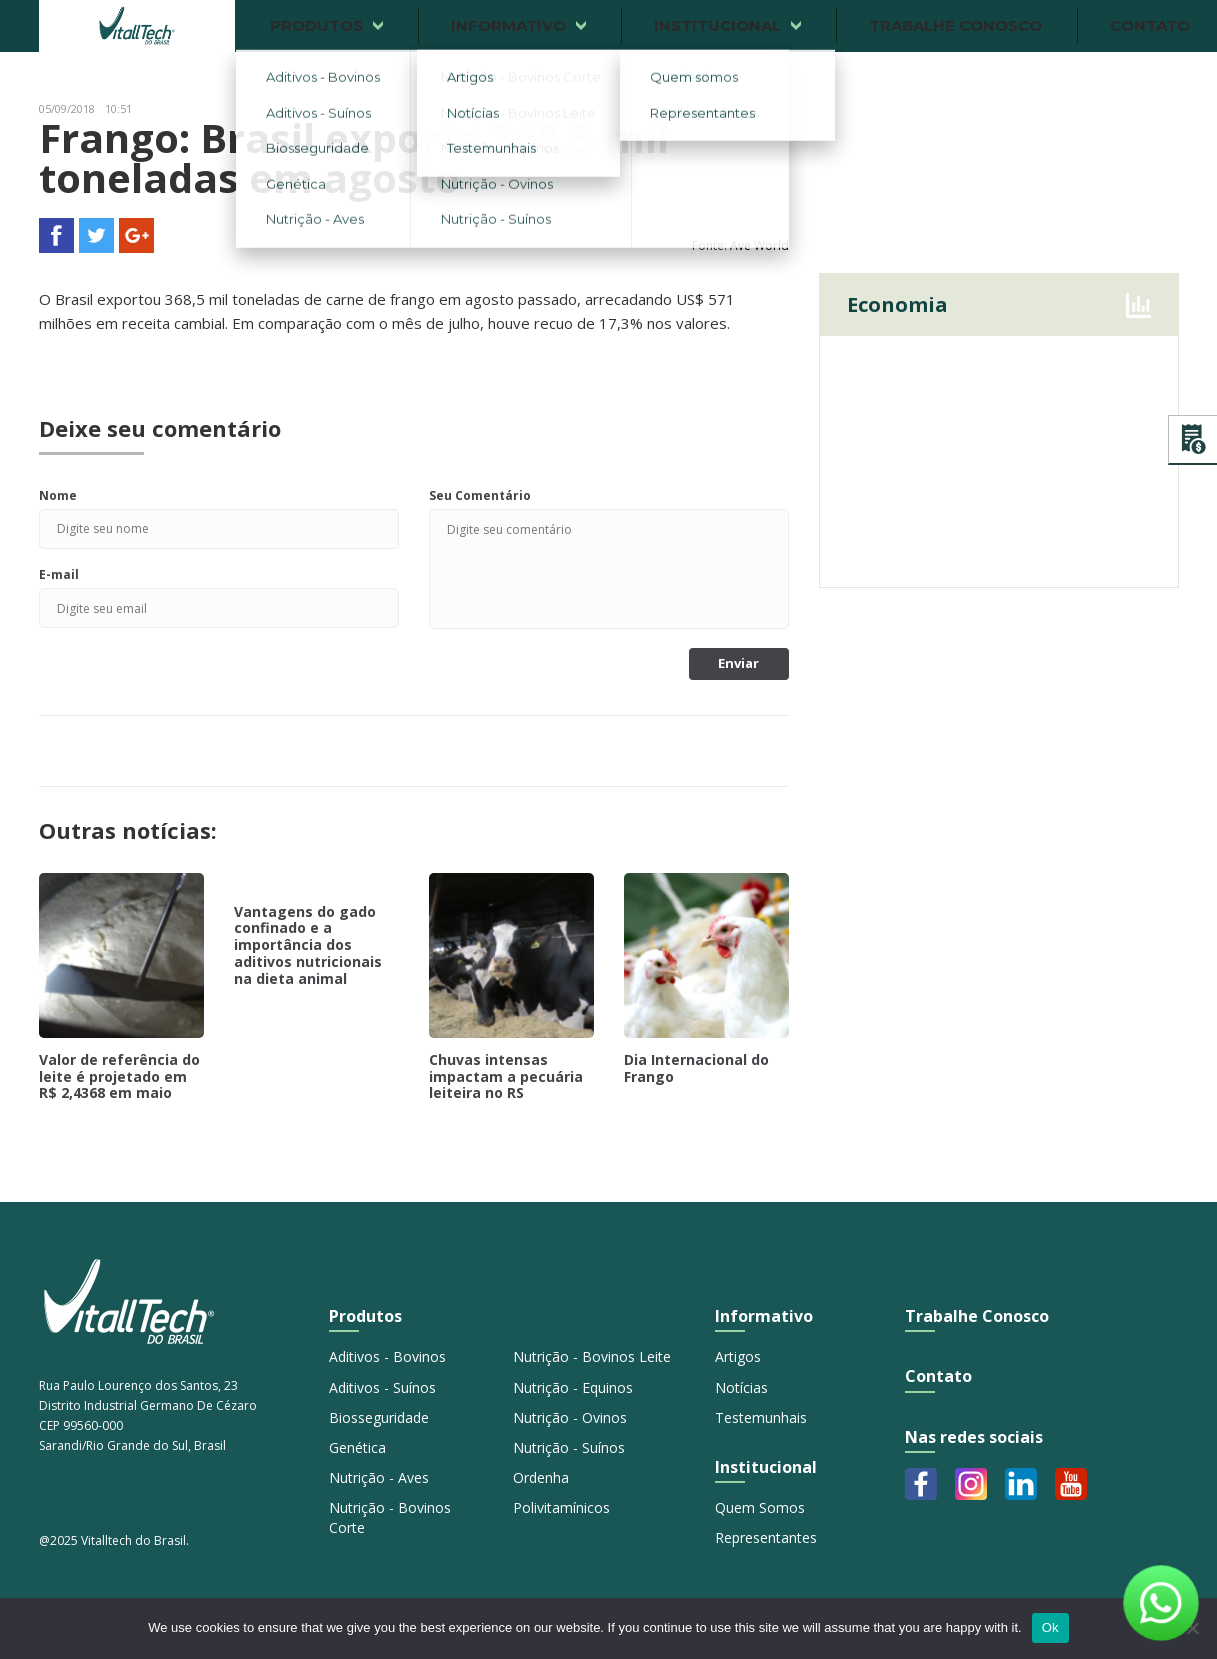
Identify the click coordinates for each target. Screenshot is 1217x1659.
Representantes (766, 1537)
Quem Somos (760, 1507)
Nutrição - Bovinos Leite (592, 1356)
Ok (1050, 1627)
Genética (357, 1447)
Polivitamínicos (561, 1507)
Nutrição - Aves (379, 1477)
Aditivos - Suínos (382, 1387)
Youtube (1071, 1484)
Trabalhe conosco (955, 25)
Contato (938, 1376)
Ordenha (541, 1477)
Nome (58, 495)
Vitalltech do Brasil (137, 25)
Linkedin (1021, 1484)
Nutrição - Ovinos (570, 1417)
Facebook (921, 1484)
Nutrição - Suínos (569, 1447)
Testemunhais (761, 1417)
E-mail (59, 574)
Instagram (971, 1484)
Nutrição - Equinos (573, 1387)
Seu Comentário (480, 495)
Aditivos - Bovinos (387, 1356)
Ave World (759, 245)
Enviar (738, 663)
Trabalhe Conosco (977, 1316)
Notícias (741, 1387)
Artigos (738, 1356)
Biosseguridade (379, 1417)
